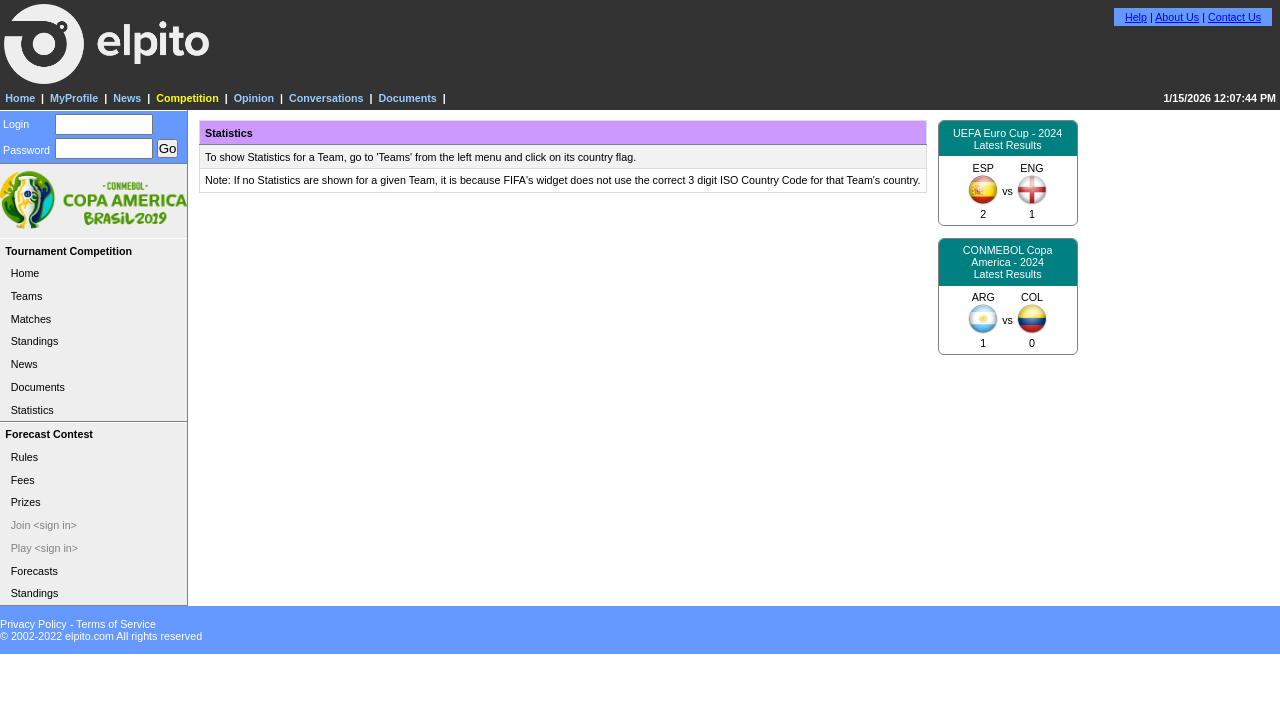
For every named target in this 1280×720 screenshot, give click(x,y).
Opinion (254, 98)
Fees (23, 480)
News (127, 98)
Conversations (326, 98)
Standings (35, 341)
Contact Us (1234, 17)
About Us (1177, 17)
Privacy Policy (33, 624)
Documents (407, 98)
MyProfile (74, 98)
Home (20, 98)
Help (1136, 17)
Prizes (26, 502)
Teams (27, 296)
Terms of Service (116, 624)
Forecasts (34, 571)
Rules (24, 457)
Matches (31, 319)
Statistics (32, 410)
